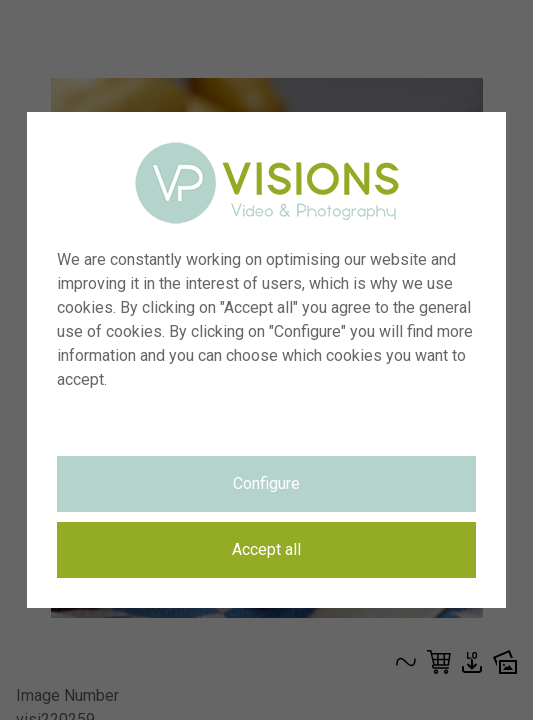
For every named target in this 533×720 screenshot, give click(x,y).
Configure (266, 483)
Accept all (266, 549)
